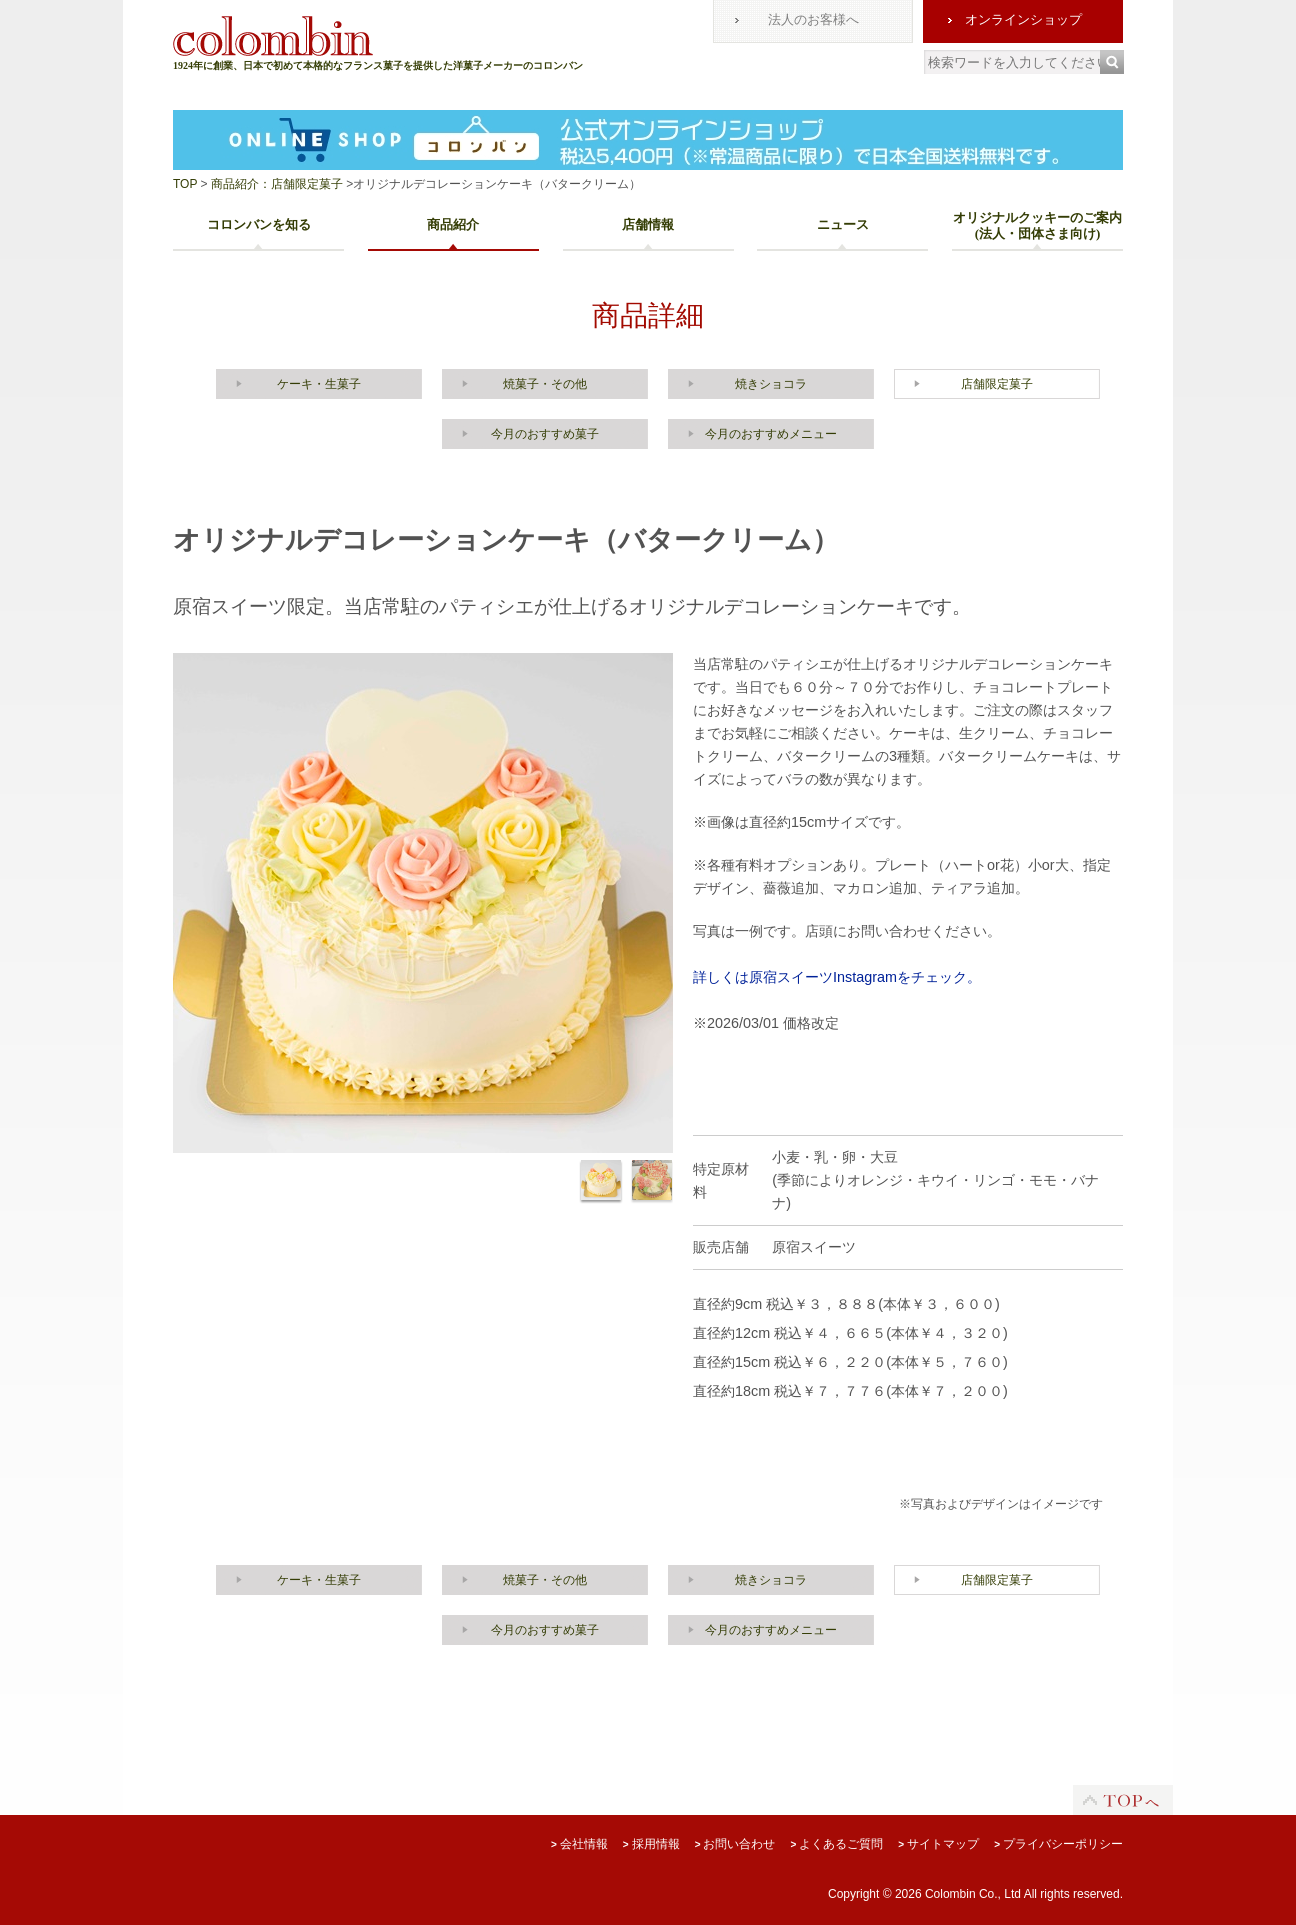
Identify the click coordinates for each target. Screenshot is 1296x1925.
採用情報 (651, 1844)
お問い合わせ (735, 1844)
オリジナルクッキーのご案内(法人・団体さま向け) (1037, 225)
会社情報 (579, 1844)
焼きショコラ (771, 384)
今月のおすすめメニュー (771, 434)
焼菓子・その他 (545, 384)
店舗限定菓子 (997, 384)
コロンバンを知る (259, 224)
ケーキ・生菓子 (319, 384)
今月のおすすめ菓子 (545, 434)
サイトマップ (938, 1844)
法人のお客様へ (813, 19)
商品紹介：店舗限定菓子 (275, 184)
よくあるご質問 (836, 1844)
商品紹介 (453, 224)
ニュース (843, 224)
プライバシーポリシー (1058, 1844)
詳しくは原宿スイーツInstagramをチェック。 (837, 977)
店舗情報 (648, 224)
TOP (185, 184)
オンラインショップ (1023, 19)
